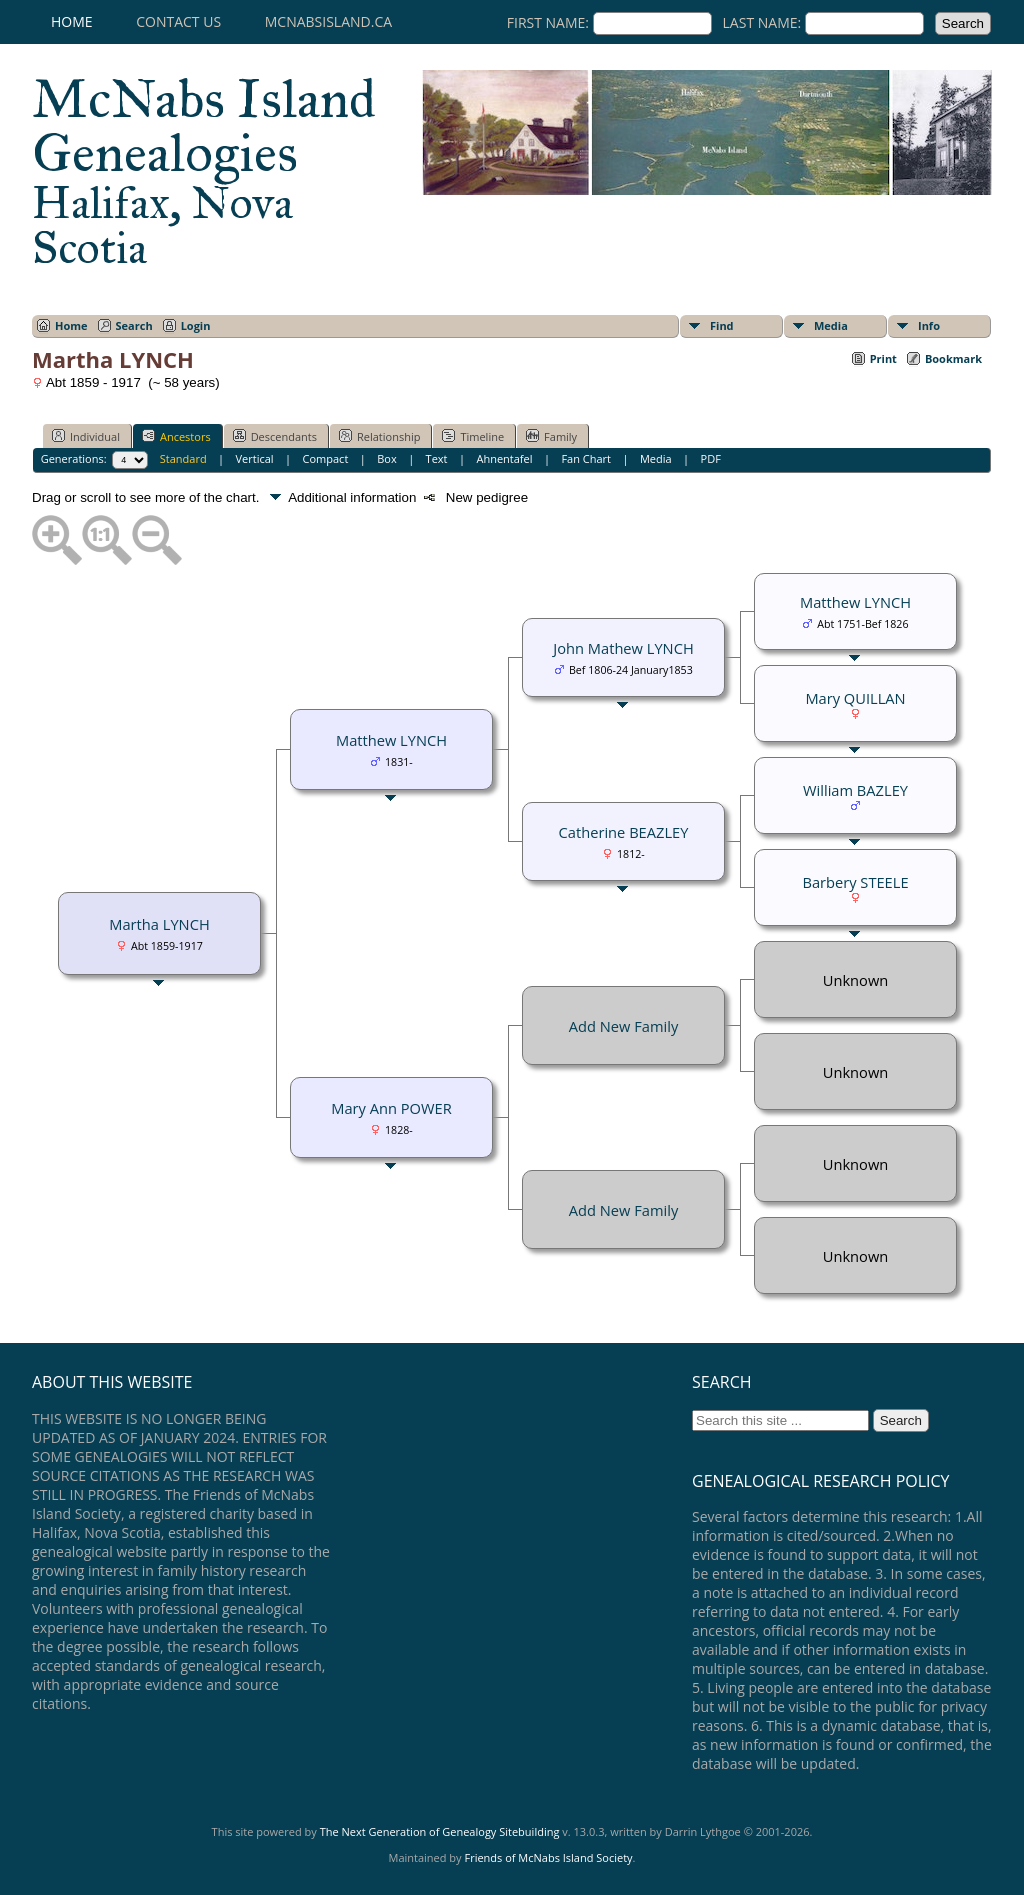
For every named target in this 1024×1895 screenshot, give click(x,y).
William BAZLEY (855, 790)
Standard (183, 458)
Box (386, 458)
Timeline (473, 436)
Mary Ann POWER (391, 1108)
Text (437, 458)
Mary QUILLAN (855, 698)
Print (883, 358)
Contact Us (178, 21)
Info (929, 325)
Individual (86, 436)
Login (196, 325)
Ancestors (176, 436)
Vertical (255, 458)
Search (134, 325)
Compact (326, 458)
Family (551, 436)
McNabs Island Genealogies (204, 170)
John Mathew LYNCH (623, 648)
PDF (711, 458)
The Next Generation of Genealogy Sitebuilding (440, 1831)
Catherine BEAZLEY (624, 832)
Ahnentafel (504, 458)
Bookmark (953, 358)
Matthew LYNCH (391, 740)
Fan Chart (586, 458)
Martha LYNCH (159, 924)
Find (722, 325)
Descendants (275, 436)
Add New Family (623, 1026)
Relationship (379, 436)
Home (72, 21)
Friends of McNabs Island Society (548, 1857)
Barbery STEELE (855, 882)
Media (831, 325)
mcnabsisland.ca (328, 21)
